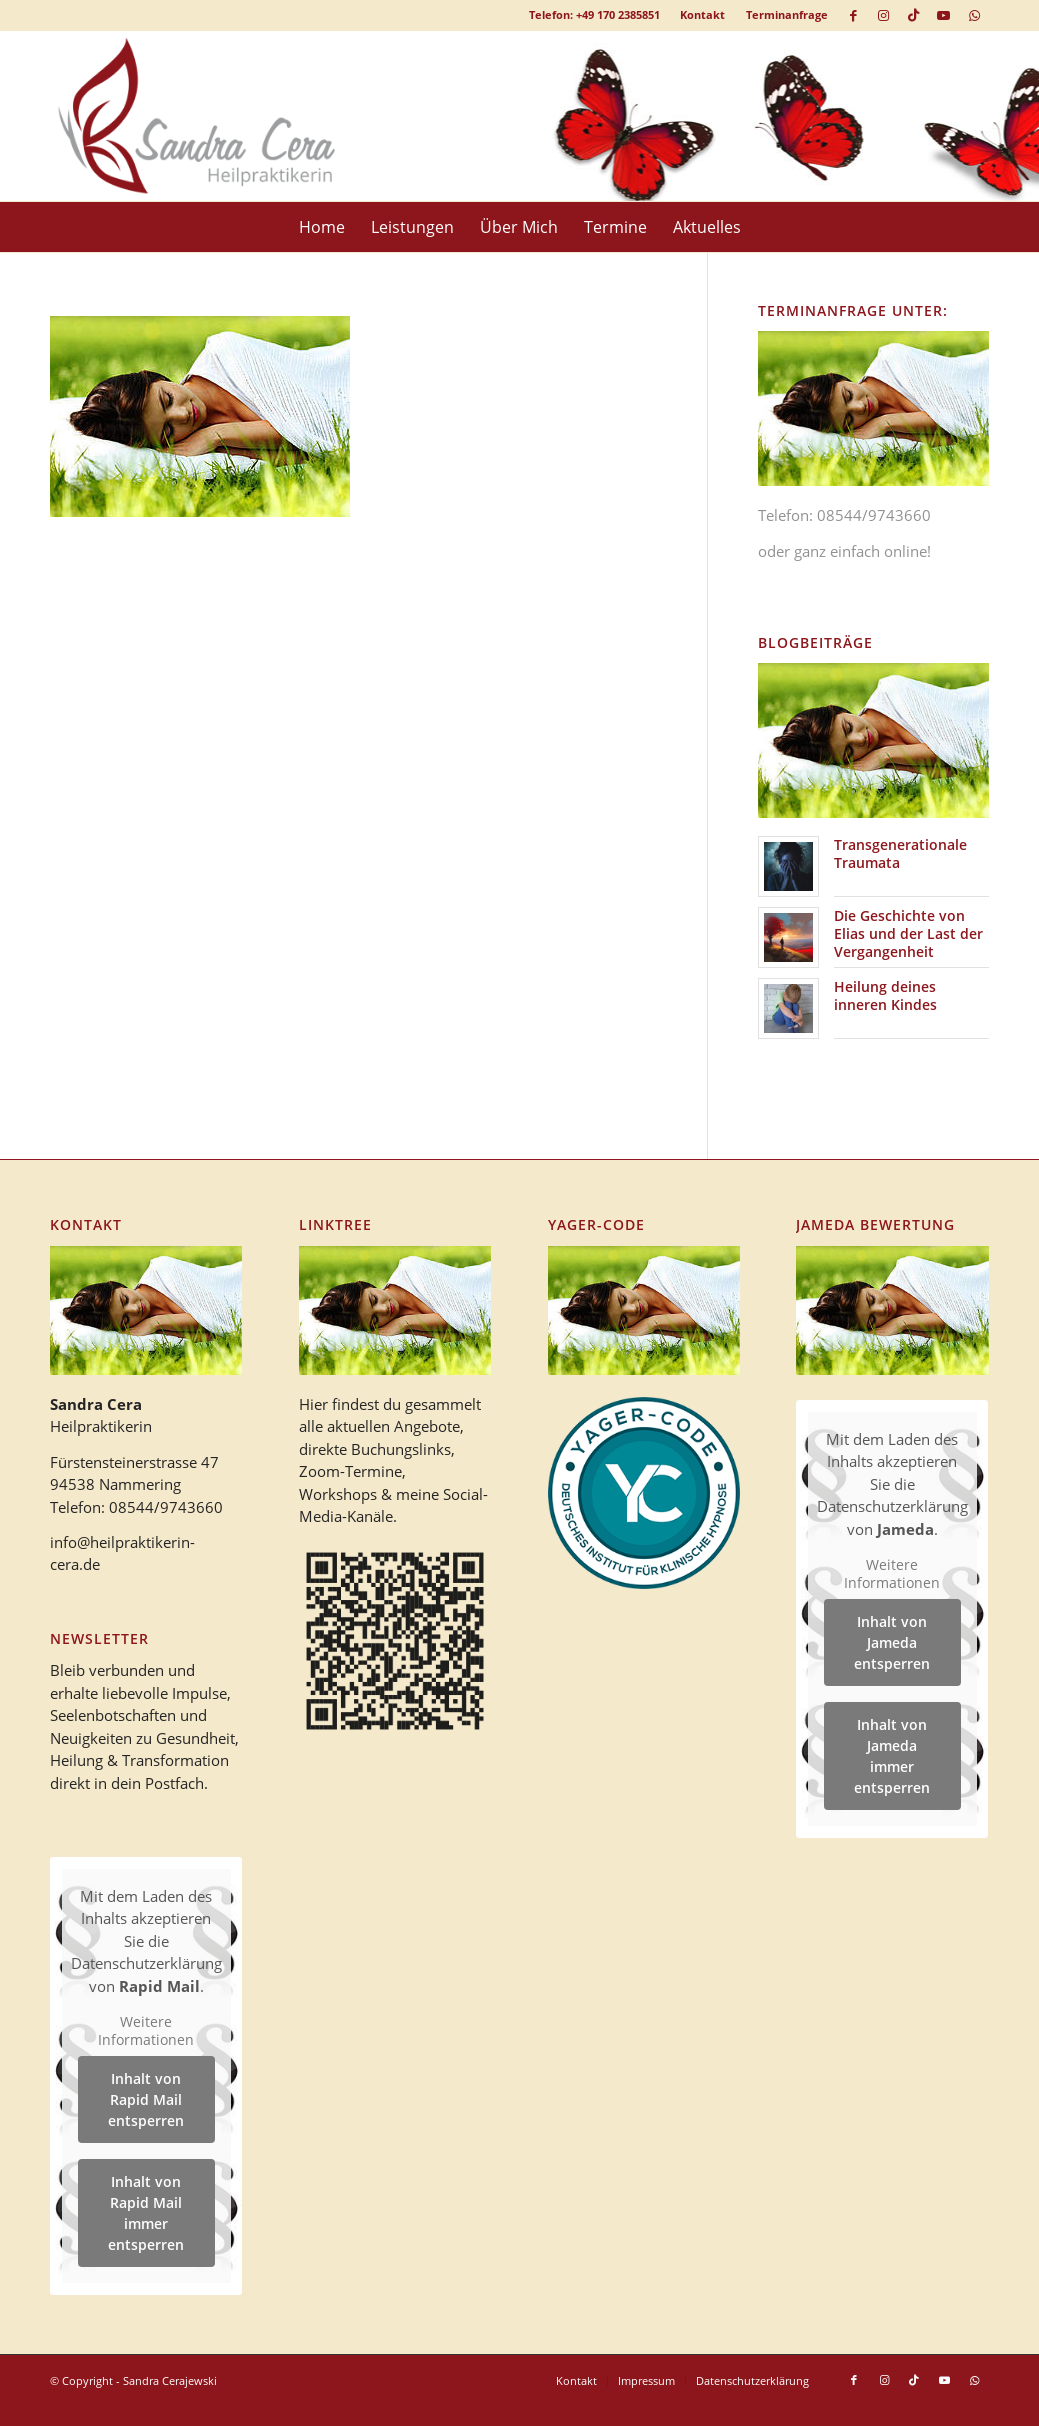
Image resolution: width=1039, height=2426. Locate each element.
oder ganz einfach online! (844, 551)
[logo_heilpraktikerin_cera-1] (211, 116)
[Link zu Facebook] (853, 15)
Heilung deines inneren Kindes (885, 995)
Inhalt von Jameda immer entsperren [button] (893, 1756)
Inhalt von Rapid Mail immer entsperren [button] (146, 2213)
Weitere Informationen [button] (146, 2030)
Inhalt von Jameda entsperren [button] (893, 1642)
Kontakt (702, 14)
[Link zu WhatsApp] (974, 15)
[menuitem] (703, 15)
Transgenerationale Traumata (900, 853)
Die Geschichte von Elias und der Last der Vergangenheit (908, 933)
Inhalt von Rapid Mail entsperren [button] (146, 2099)
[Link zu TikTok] (913, 15)
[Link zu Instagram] (883, 15)
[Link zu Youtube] (943, 15)
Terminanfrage (787, 14)
